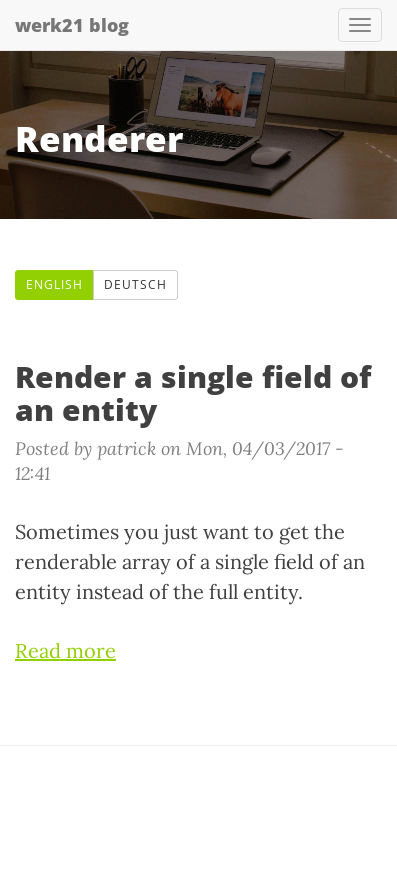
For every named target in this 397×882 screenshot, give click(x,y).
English (54, 284)
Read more (65, 650)
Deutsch (135, 284)
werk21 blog (72, 25)
